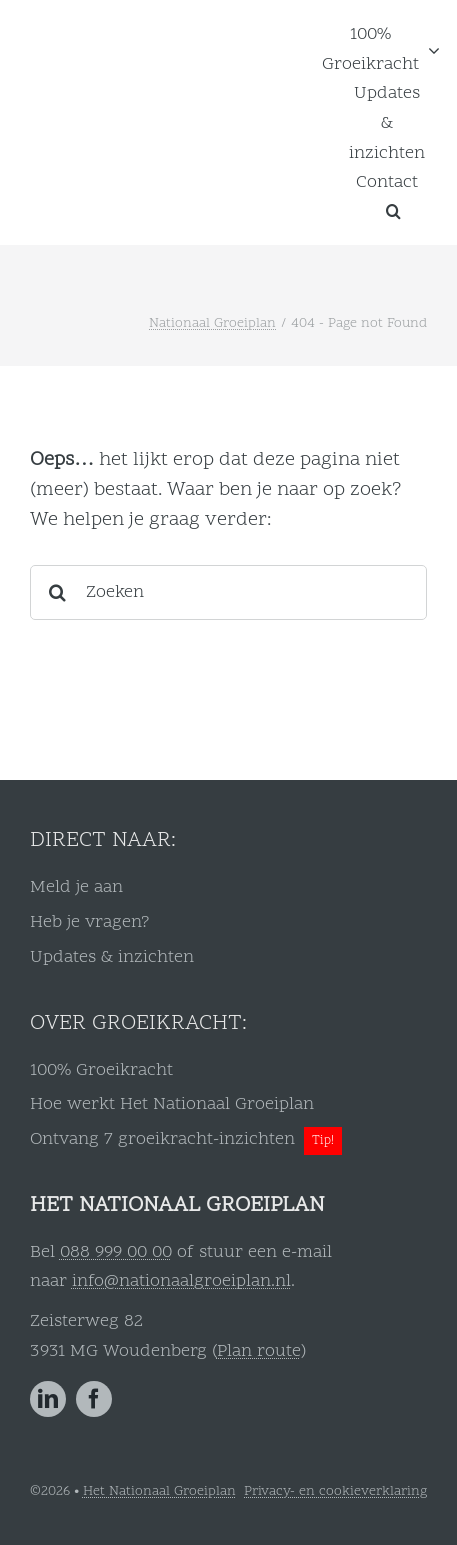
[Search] (57, 592)
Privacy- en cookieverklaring (335, 1491)
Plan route (259, 1351)
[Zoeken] (228, 592)
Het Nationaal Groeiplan (159, 1491)
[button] (393, 211)
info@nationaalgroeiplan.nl (181, 1281)
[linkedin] (48, 1399)
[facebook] (94, 1399)
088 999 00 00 (116, 1252)
